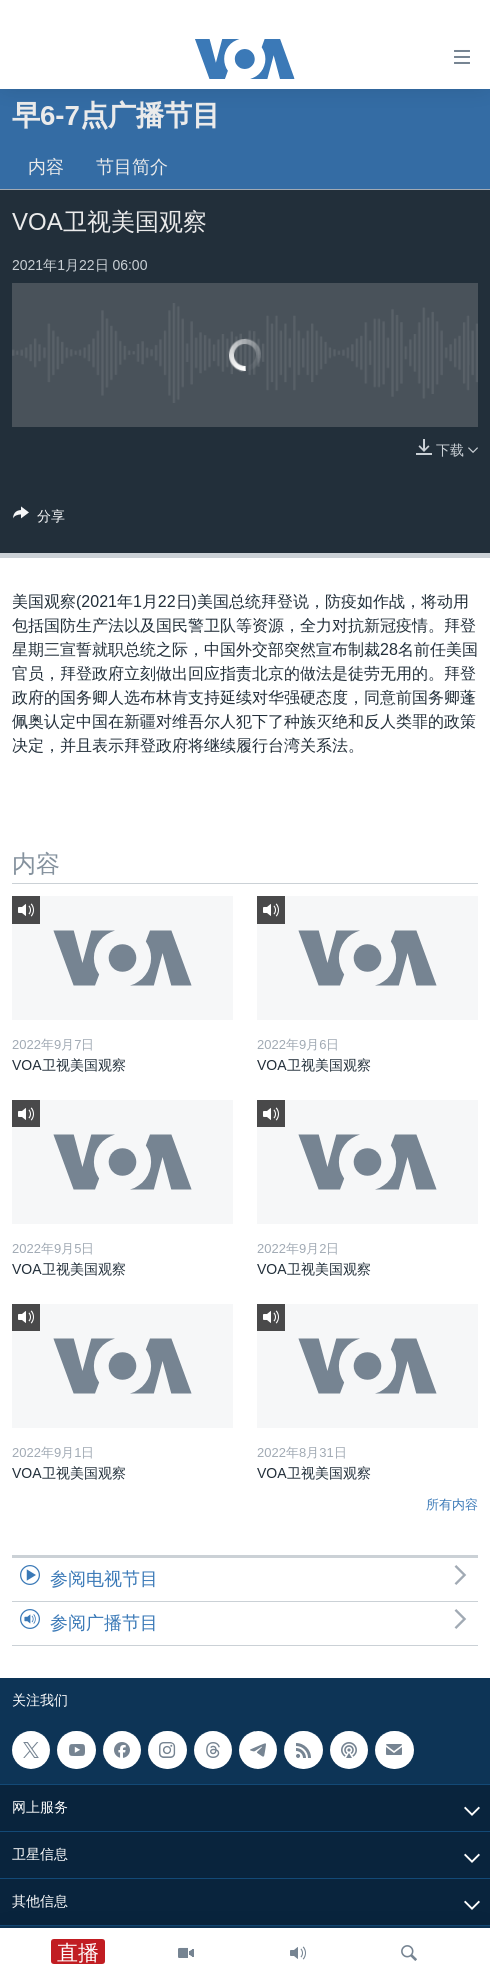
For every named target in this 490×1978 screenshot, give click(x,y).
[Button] (39, 519)
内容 (46, 167)
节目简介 (132, 167)
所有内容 (452, 1504)
